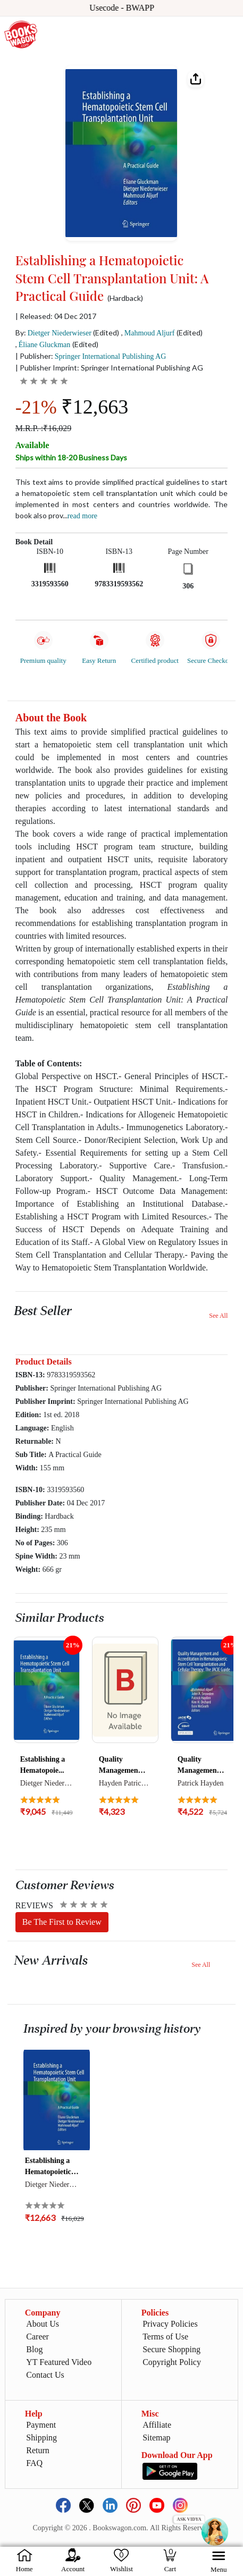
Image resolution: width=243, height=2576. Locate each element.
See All (218, 1315)
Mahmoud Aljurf (149, 333)
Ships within (71, 457)
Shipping (41, 2437)
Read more (82, 516)
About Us (42, 2323)
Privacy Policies (170, 2323)
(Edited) (106, 332)
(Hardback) (125, 298)
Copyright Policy (172, 2362)
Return (37, 2450)
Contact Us (45, 2374)
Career (37, 2336)
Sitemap (156, 2437)
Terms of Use (165, 2336)
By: (53, 332)
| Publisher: (90, 355)
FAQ (34, 2463)
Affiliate (157, 2424)
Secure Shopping (171, 2349)
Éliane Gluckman (45, 345)
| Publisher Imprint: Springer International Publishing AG (109, 367)
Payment (41, 2424)
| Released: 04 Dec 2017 (55, 316)
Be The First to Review (62, 1921)
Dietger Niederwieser (59, 333)
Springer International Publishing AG (110, 356)
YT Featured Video (58, 2362)
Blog (34, 2349)
